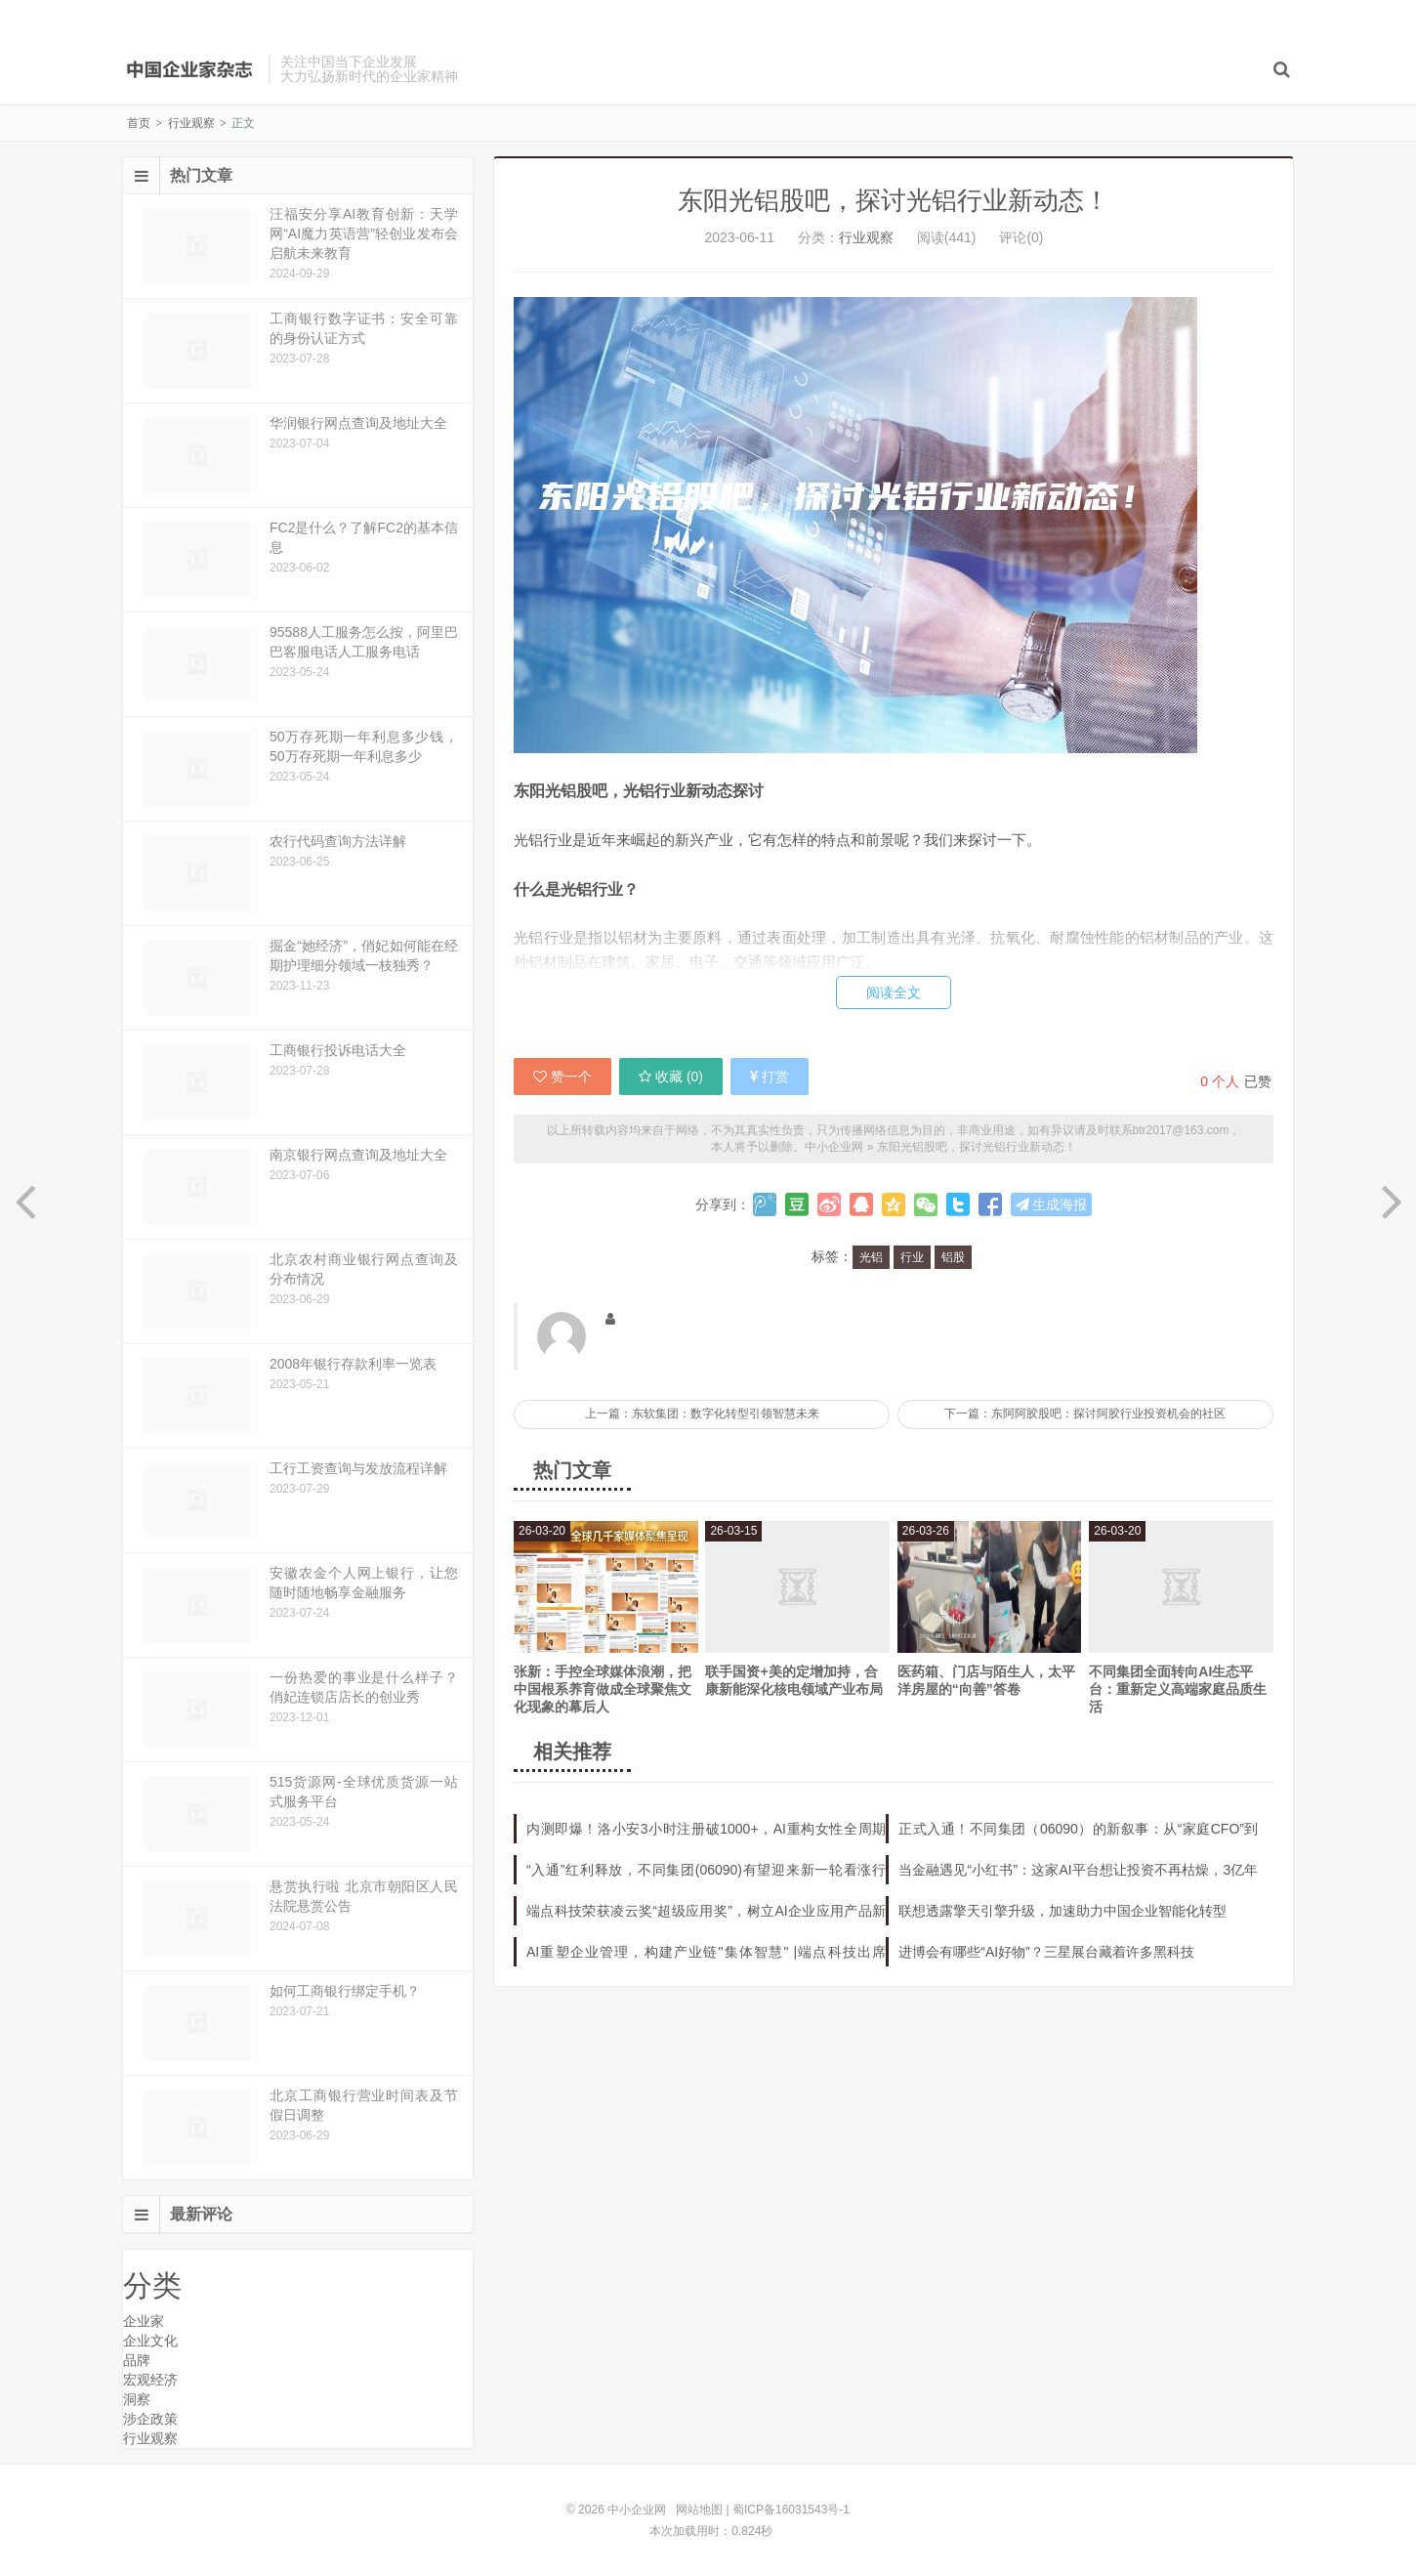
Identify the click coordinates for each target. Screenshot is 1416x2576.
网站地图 (699, 2509)
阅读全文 (893, 992)
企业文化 (150, 2340)
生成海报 (1052, 1204)
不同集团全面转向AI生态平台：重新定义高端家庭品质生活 (1178, 1689)
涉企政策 (150, 2419)
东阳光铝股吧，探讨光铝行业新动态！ (893, 200)
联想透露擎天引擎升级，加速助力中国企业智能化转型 (1062, 1911)
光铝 (871, 1257)
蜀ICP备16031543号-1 (791, 2509)
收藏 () (671, 1076)
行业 (912, 1257)
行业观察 (191, 123)
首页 (138, 123)
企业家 (143, 2321)
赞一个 (562, 1076)
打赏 (769, 1076)
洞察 (136, 2399)
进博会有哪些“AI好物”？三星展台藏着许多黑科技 (1046, 1952)
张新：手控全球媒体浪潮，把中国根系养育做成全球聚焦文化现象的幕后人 (602, 1689)
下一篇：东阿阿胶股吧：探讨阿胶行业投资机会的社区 (1085, 1413)
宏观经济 (150, 2379)
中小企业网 (190, 69)
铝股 (953, 1257)
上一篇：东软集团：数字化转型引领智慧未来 (702, 1413)
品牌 (136, 2360)
